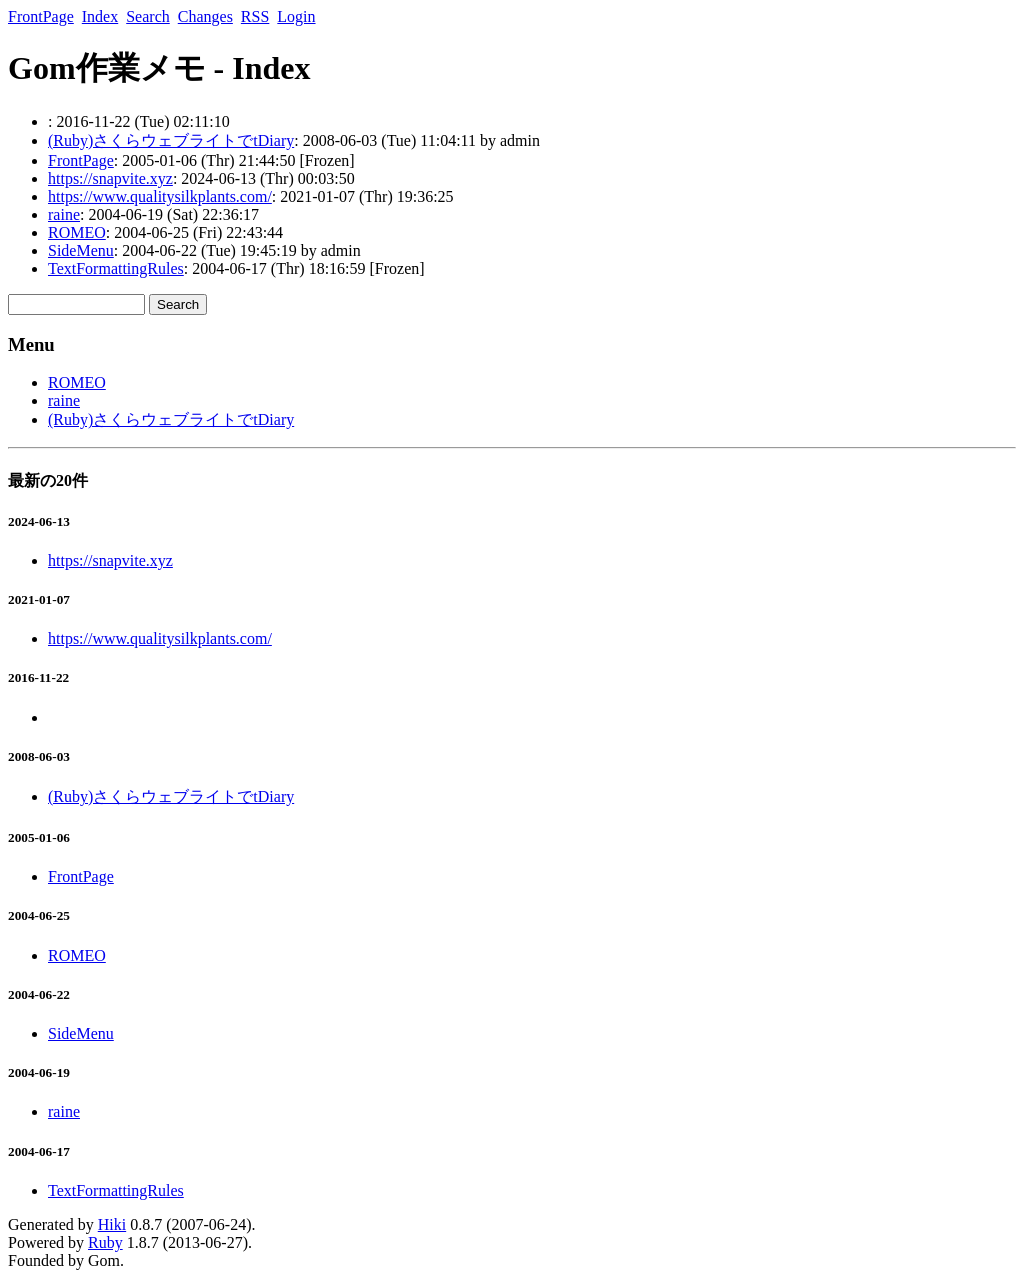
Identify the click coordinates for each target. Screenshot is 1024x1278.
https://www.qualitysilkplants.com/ (160, 196)
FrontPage (41, 16)
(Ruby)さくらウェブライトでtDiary (171, 140)
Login (296, 16)
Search (148, 16)
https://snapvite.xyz (110, 178)
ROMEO (77, 232)
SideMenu (81, 250)
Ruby (105, 1242)
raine (64, 214)
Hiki (112, 1224)
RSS (255, 16)
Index (100, 16)
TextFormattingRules (116, 268)
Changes (205, 16)
